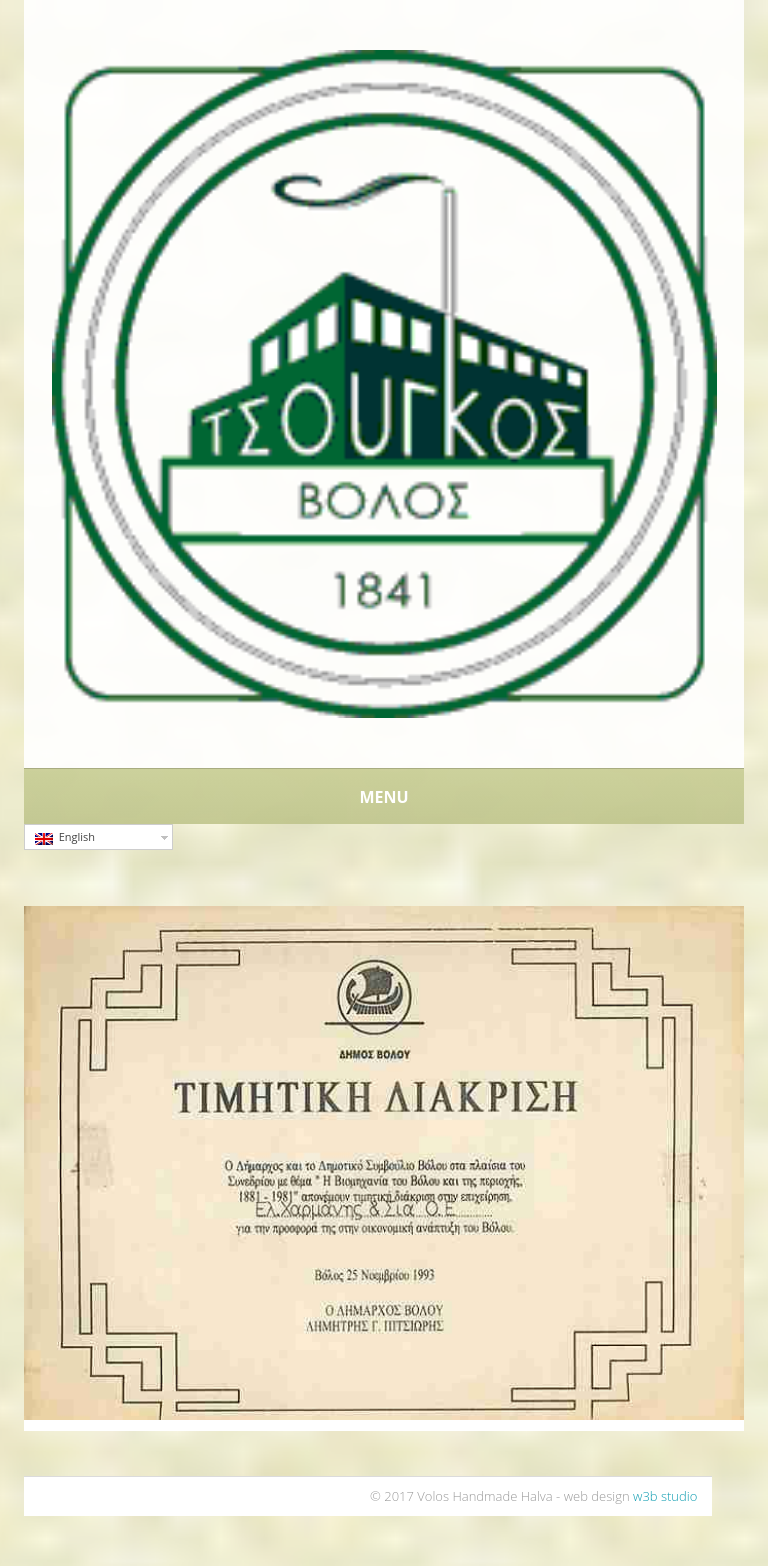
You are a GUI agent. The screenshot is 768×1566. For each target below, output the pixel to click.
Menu (383, 797)
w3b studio (665, 1496)
